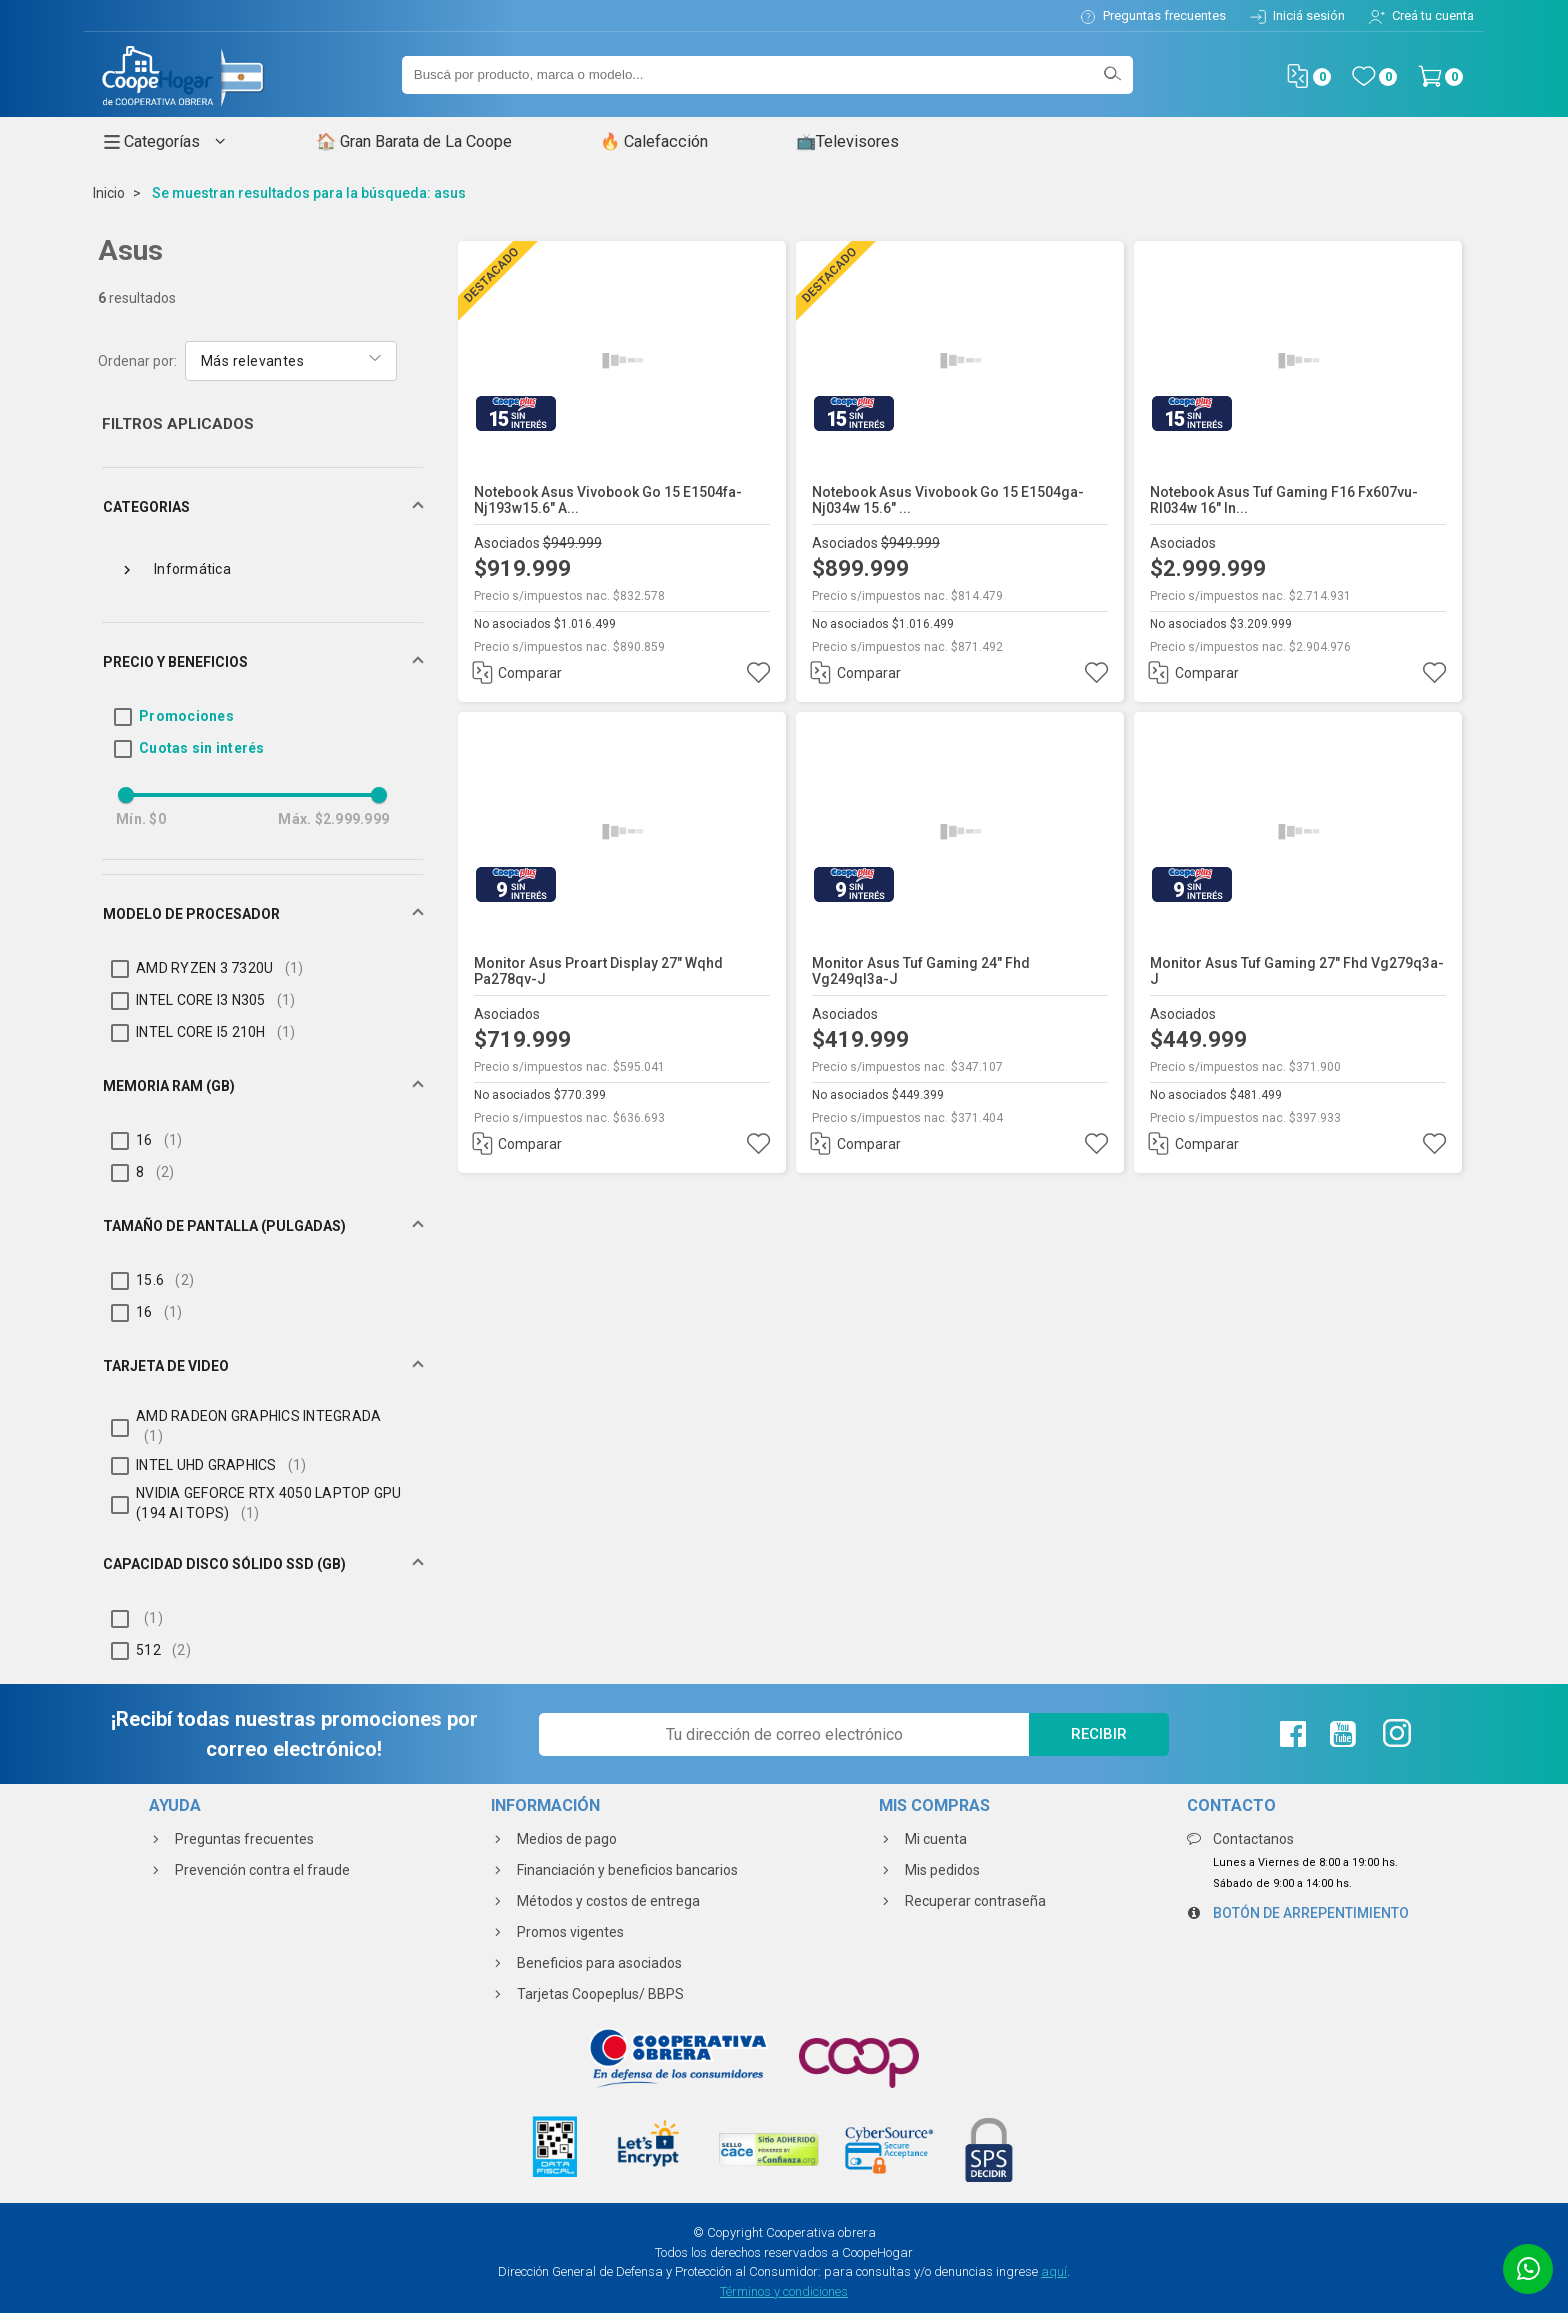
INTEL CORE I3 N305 (216, 1000)
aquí (1054, 2271)
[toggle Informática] (127, 568)
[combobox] (291, 359)
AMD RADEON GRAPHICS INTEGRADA (258, 1426)
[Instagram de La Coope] (1394, 1734)
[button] (262, 507)
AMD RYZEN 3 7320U (219, 968)
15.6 (165, 1280)
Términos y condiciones (784, 2291)
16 (159, 1140)
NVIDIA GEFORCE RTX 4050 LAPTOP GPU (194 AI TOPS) (269, 1503)
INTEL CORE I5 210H (216, 1032)
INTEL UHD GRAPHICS (221, 1465)
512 (163, 1650)
